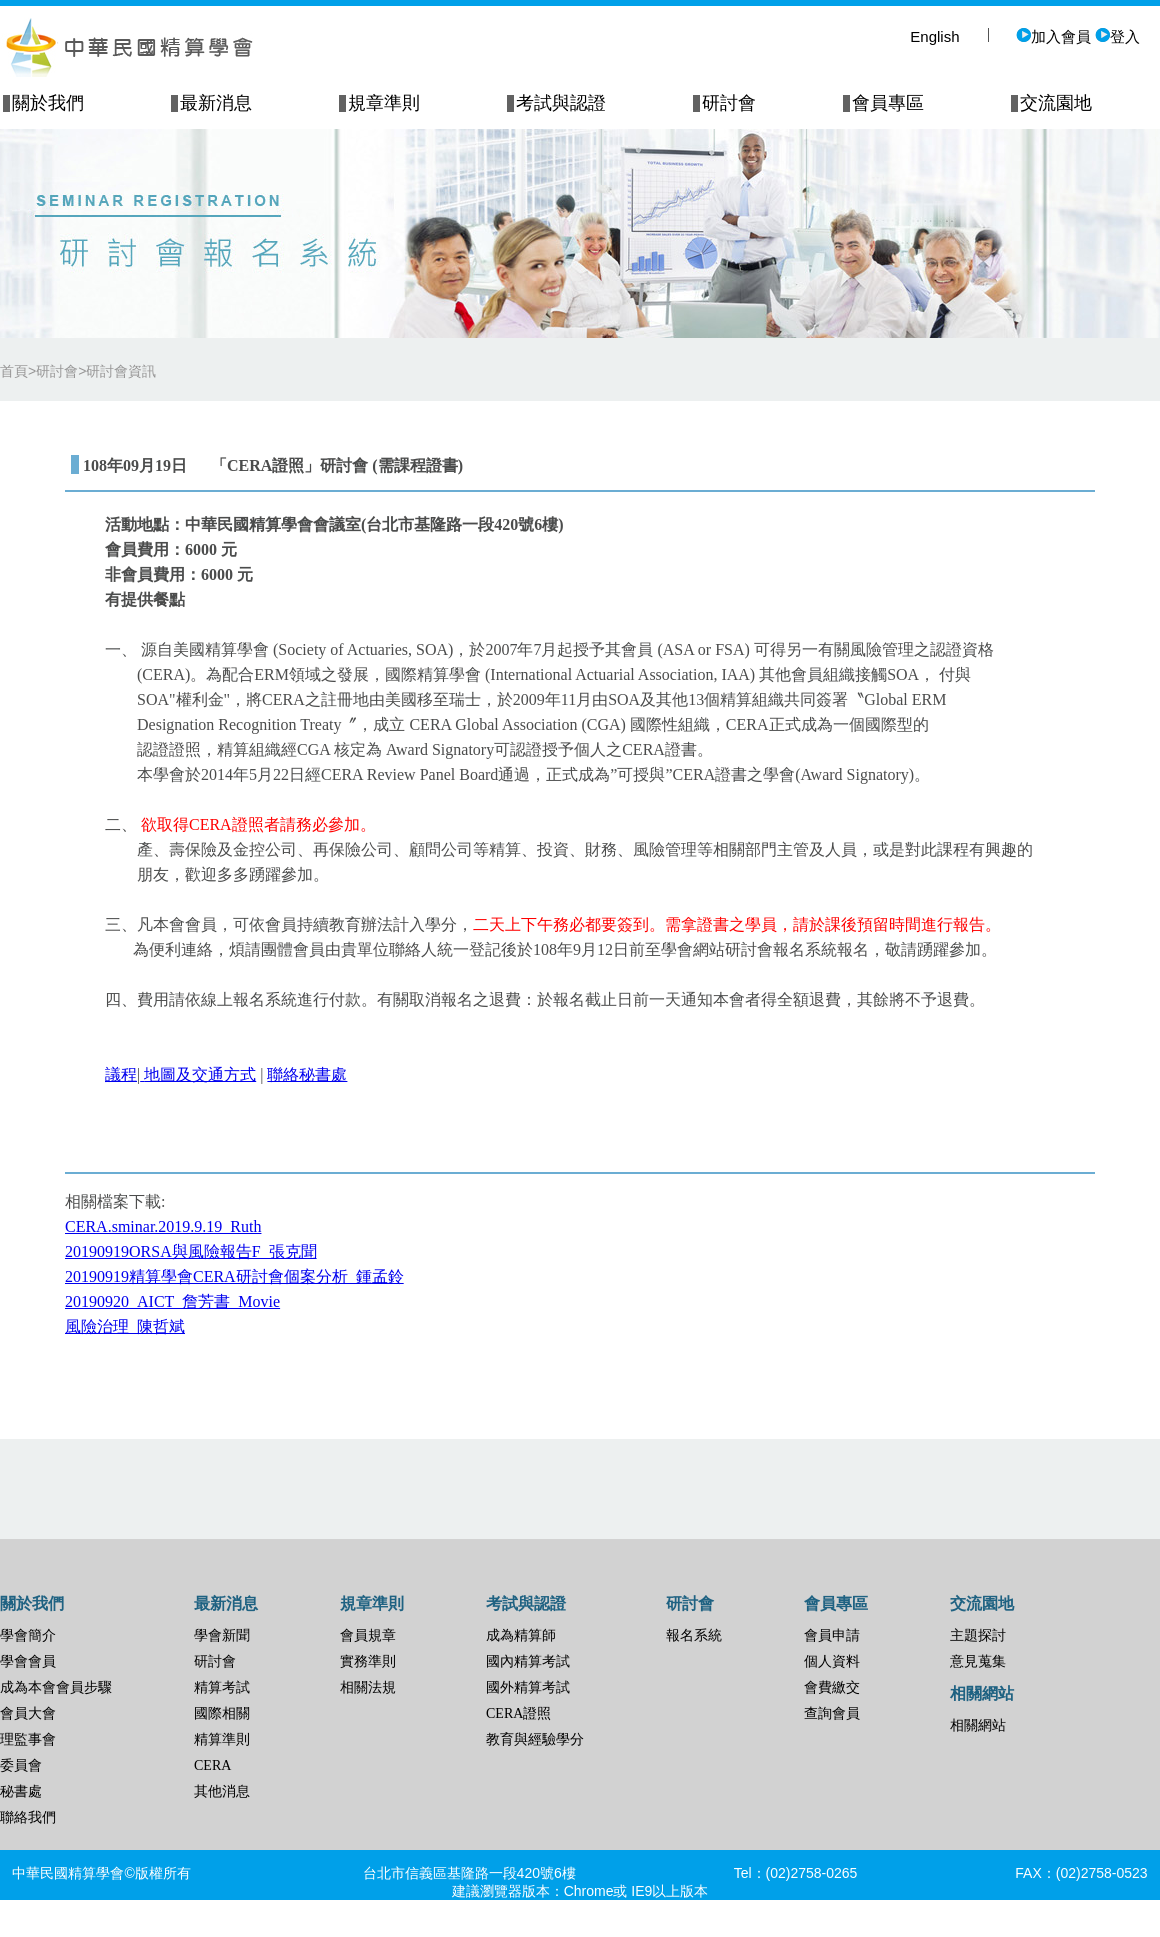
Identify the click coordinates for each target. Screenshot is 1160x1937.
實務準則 (368, 1661)
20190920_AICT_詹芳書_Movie (172, 1301)
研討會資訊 (121, 371)
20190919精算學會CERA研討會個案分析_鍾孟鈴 (234, 1276)
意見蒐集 (978, 1661)
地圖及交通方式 (200, 1074)
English (934, 36)
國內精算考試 (528, 1661)
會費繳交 (832, 1687)
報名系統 (694, 1635)
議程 (121, 1074)
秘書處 (21, 1791)
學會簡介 (28, 1635)
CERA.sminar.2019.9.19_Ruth (163, 1226)
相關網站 (978, 1725)
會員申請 (832, 1635)
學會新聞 (222, 1635)
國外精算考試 (528, 1687)
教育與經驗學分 (535, 1739)
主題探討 (978, 1635)
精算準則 (222, 1739)
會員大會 (28, 1713)
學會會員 (28, 1661)
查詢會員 (832, 1713)
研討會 (215, 1661)
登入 (1117, 36)
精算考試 (222, 1687)
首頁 (14, 371)
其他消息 (222, 1791)
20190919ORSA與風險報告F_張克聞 (191, 1251)
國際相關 (222, 1713)
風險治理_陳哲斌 (125, 1326)
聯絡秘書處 (307, 1074)
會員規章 (368, 1635)
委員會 (21, 1765)
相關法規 (368, 1687)
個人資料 (832, 1661)
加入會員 (1053, 36)
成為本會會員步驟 (56, 1687)
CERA (212, 1765)
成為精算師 (521, 1635)
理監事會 (28, 1739)
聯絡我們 (28, 1817)
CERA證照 (518, 1713)
